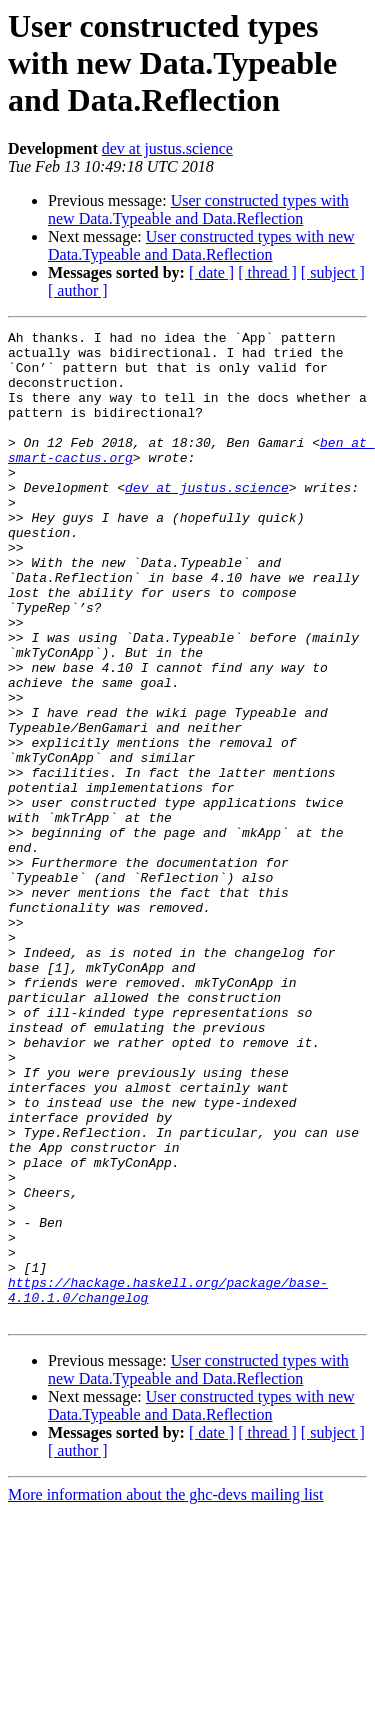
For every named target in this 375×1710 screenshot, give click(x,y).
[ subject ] (333, 272)
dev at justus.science (167, 148)
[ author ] (78, 290)
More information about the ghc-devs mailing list (166, 1692)
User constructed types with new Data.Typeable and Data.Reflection (198, 209)
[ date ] (211, 272)
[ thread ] (267, 272)
